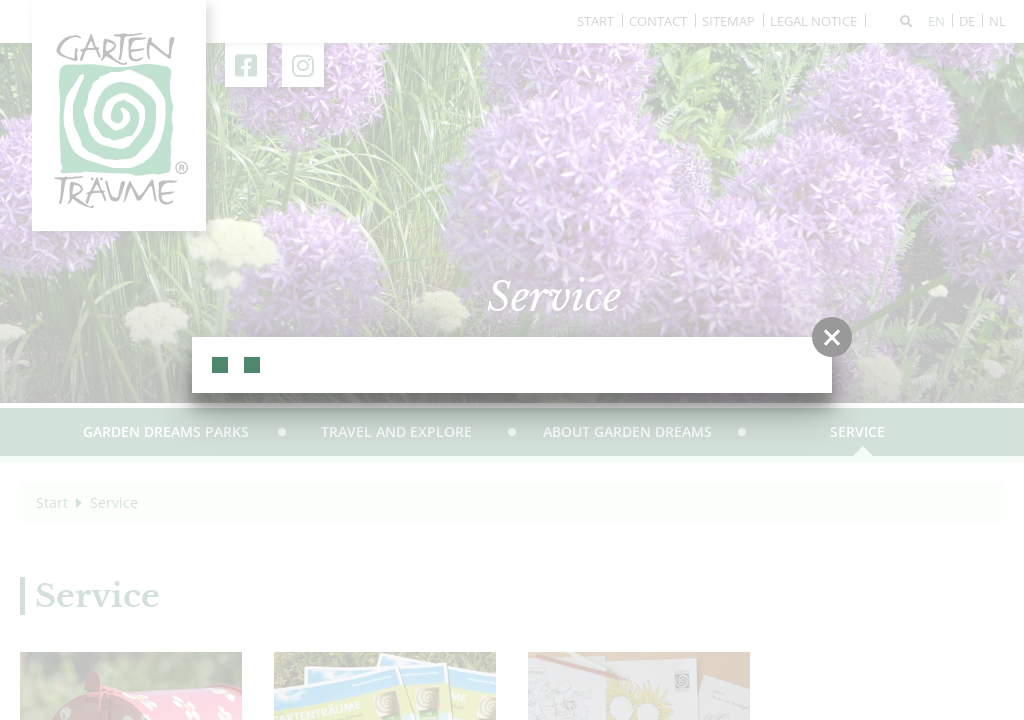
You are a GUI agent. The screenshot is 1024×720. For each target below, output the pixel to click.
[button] (832, 337)
